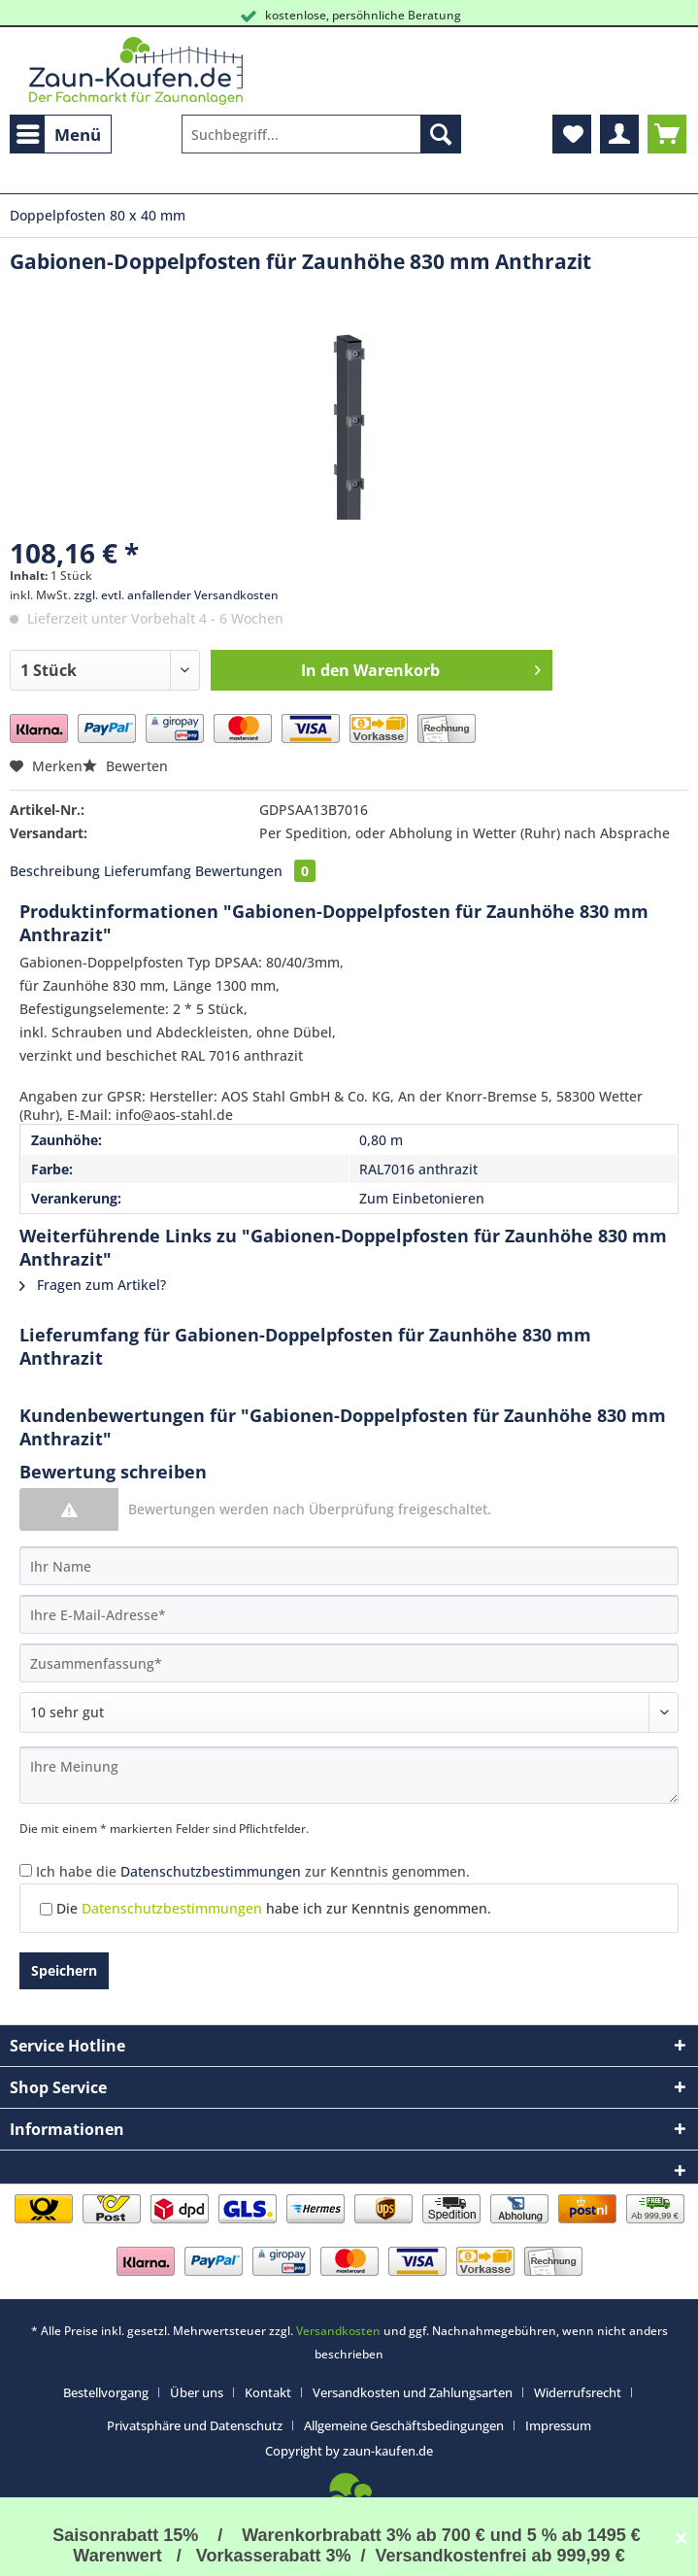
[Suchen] (440, 134)
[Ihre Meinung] (349, 1775)
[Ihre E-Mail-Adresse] (349, 1614)
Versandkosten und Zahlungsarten (413, 2392)
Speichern (64, 1970)
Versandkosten (338, 2330)
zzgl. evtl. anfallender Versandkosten (176, 595)
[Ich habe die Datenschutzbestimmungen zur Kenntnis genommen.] (25, 1870)
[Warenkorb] (667, 134)
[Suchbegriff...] (321, 134)
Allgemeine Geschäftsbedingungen (404, 2425)
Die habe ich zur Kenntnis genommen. (273, 1908)
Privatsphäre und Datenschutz (195, 2425)
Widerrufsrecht (577, 2392)
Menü (59, 132)
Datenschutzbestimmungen (210, 1871)
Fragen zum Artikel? (92, 1284)
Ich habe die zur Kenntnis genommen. (253, 1871)
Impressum (558, 2425)
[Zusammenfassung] (349, 1663)
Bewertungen (255, 871)
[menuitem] (61, 134)
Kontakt (268, 2392)
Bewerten (125, 766)
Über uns (196, 2392)
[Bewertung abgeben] (349, 1712)
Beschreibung (55, 871)
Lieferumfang (147, 871)
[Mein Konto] (619, 134)
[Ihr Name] (349, 1565)
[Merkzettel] (571, 134)
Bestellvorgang (106, 2392)
